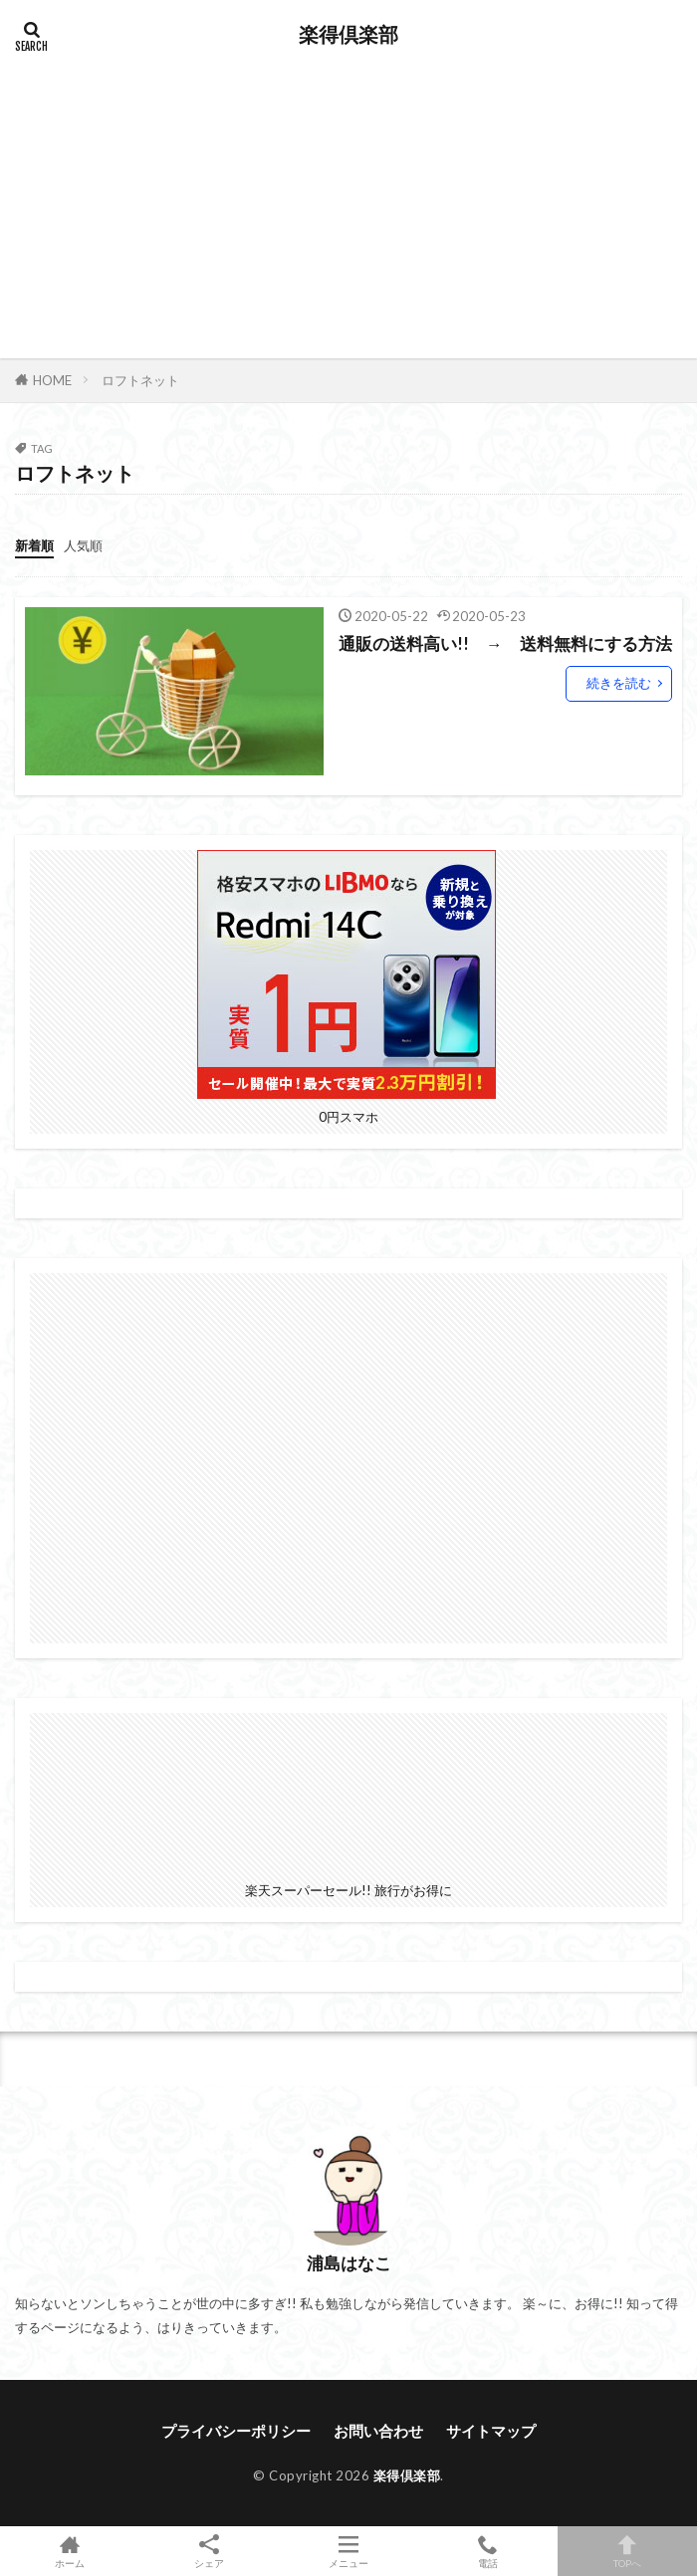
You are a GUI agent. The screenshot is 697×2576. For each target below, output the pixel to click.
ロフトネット (140, 380)
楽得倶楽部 (348, 35)
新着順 (34, 545)
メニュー (348, 2551)
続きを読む (618, 683)
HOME (52, 380)
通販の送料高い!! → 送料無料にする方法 (505, 644)
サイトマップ (491, 2431)
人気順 (83, 545)
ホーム (69, 2551)
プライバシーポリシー (236, 2431)
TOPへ (627, 2551)
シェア (209, 2551)
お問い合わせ (378, 2431)
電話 (488, 2551)
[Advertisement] (348, 199)
